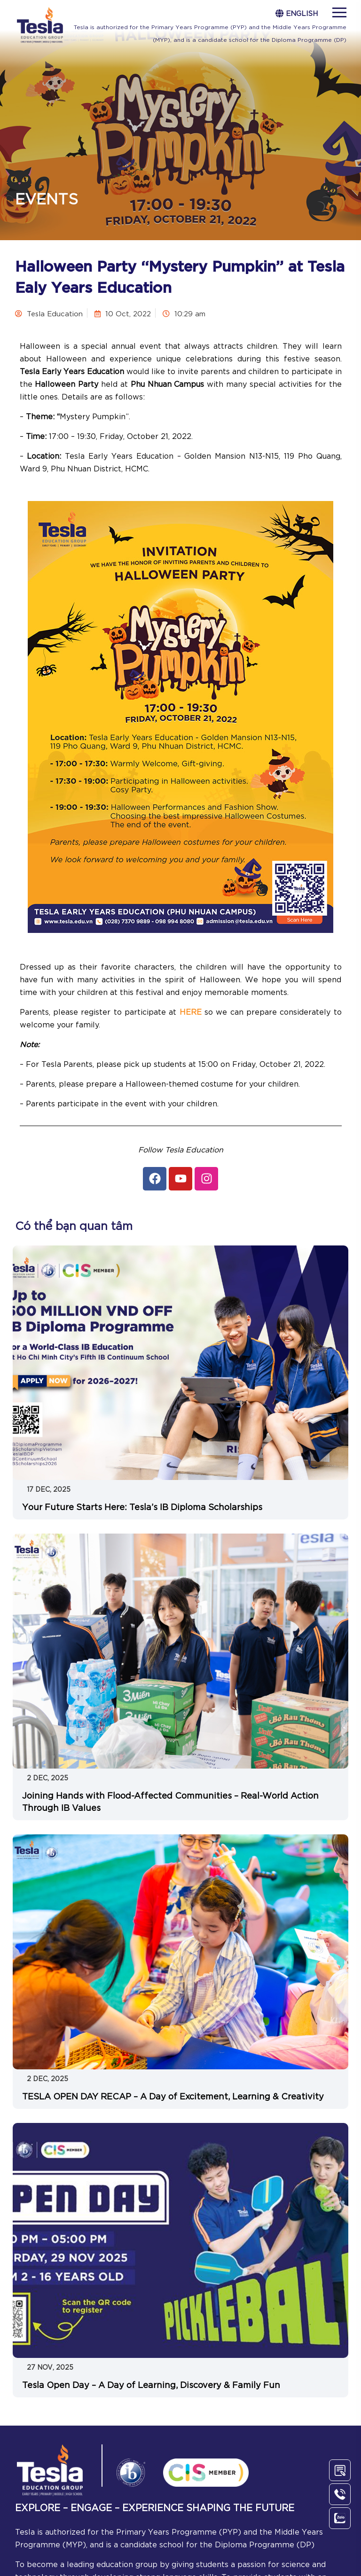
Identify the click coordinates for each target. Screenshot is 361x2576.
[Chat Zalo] (340, 2518)
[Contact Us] (340, 2470)
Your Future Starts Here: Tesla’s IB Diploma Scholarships (142, 1506)
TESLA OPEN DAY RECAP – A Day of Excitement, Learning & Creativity (173, 2095)
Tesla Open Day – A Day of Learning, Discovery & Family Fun (151, 2384)
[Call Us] (340, 2494)
